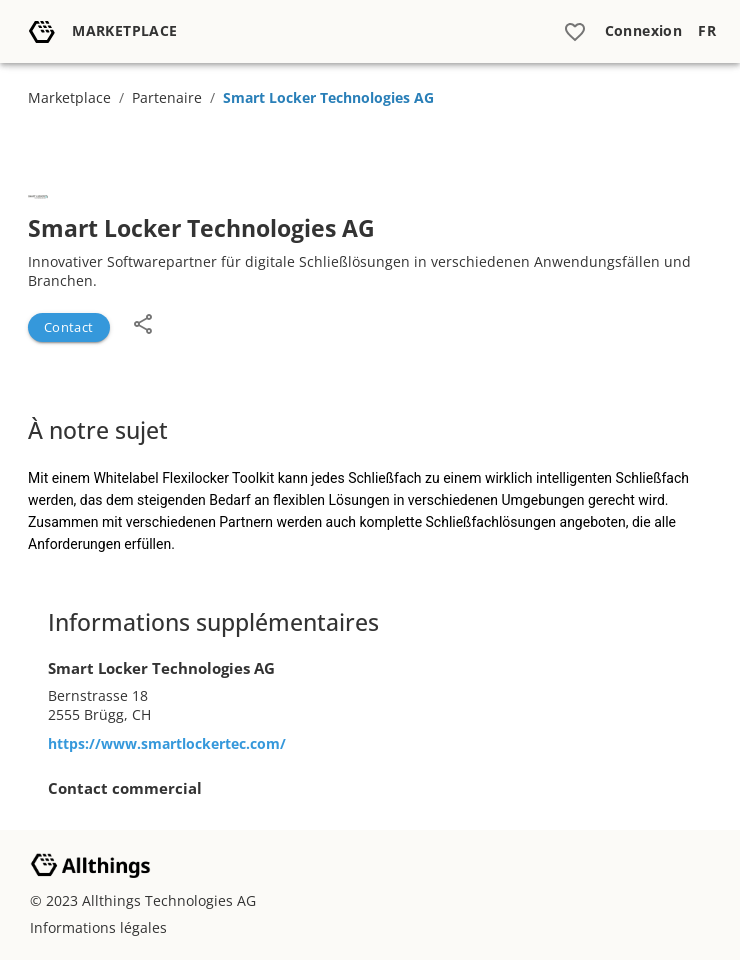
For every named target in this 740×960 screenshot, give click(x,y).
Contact (69, 327)
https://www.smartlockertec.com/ (167, 743)
